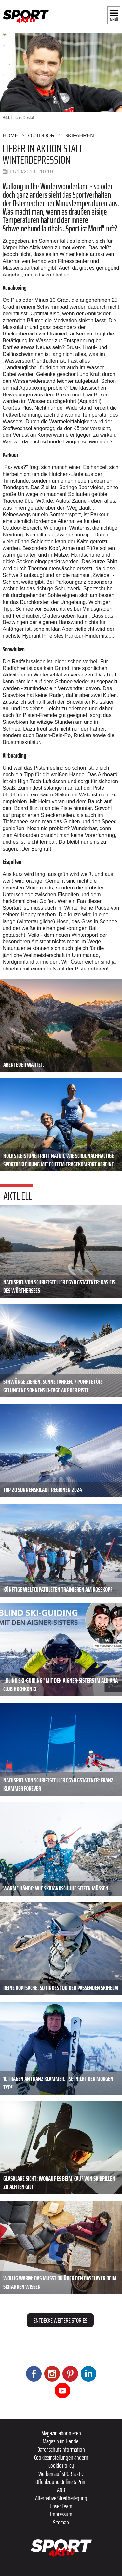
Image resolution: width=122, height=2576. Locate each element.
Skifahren (79, 135)
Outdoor (41, 135)
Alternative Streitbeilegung (61, 2498)
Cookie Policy (61, 2465)
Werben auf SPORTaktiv (61, 2473)
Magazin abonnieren (61, 2433)
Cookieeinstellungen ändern (61, 2457)
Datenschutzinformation (61, 2449)
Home (10, 135)
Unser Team (61, 2506)
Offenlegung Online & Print (61, 2481)
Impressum (61, 2514)
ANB (61, 2490)
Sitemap (61, 2522)
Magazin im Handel (61, 2441)
